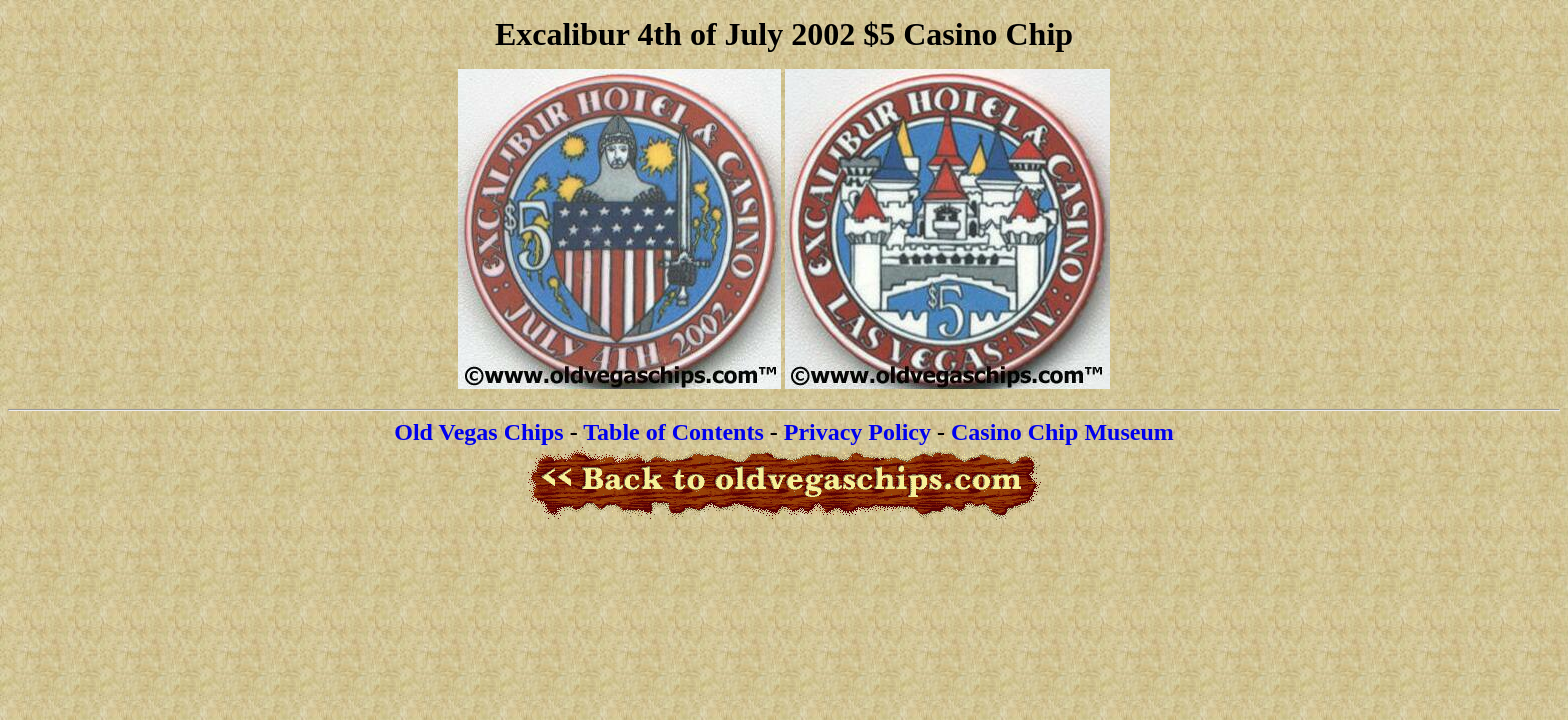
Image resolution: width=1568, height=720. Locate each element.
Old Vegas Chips (478, 432)
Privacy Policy (857, 432)
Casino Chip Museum (1062, 432)
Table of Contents (673, 432)
